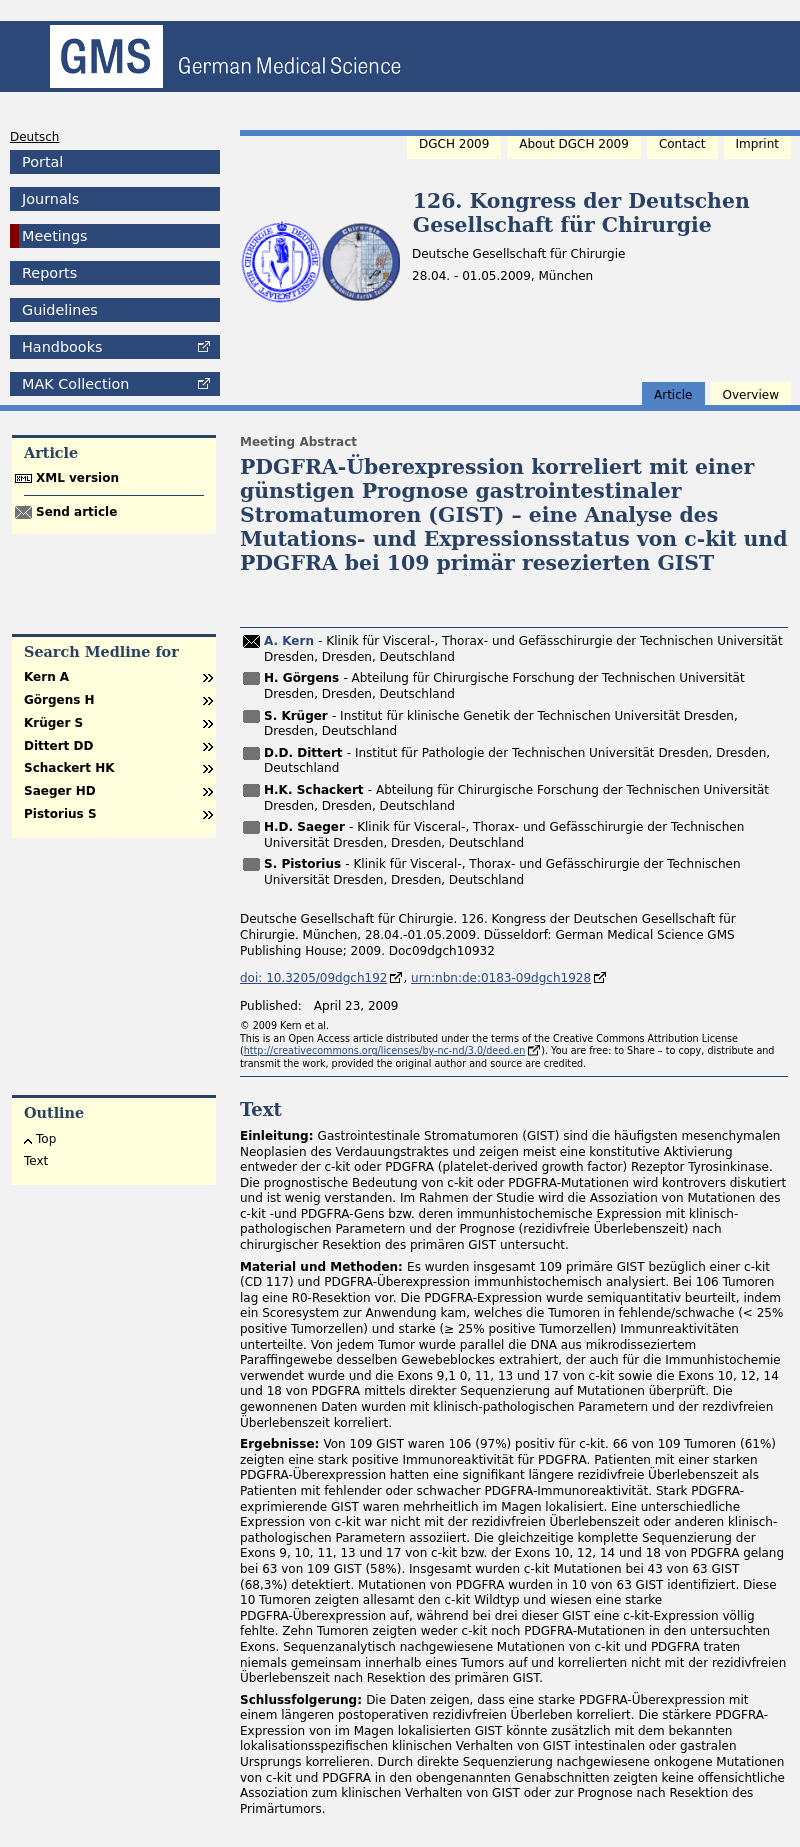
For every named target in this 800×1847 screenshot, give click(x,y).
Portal (42, 162)
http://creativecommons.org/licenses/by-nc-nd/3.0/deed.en (385, 1050)
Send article (76, 512)
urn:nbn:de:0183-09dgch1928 (501, 978)
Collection (75, 384)
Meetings (55, 236)
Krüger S (53, 723)
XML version (77, 478)
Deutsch (34, 137)
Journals (50, 199)
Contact (682, 144)
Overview (751, 395)
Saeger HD (60, 791)
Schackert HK (69, 768)
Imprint (757, 144)
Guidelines (60, 310)
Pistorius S (60, 814)
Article (673, 395)
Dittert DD (58, 746)
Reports (49, 273)
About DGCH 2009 (574, 144)
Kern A (46, 677)
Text (36, 1161)
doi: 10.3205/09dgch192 (313, 978)
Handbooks (62, 347)
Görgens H (59, 700)
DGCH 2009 (454, 144)
